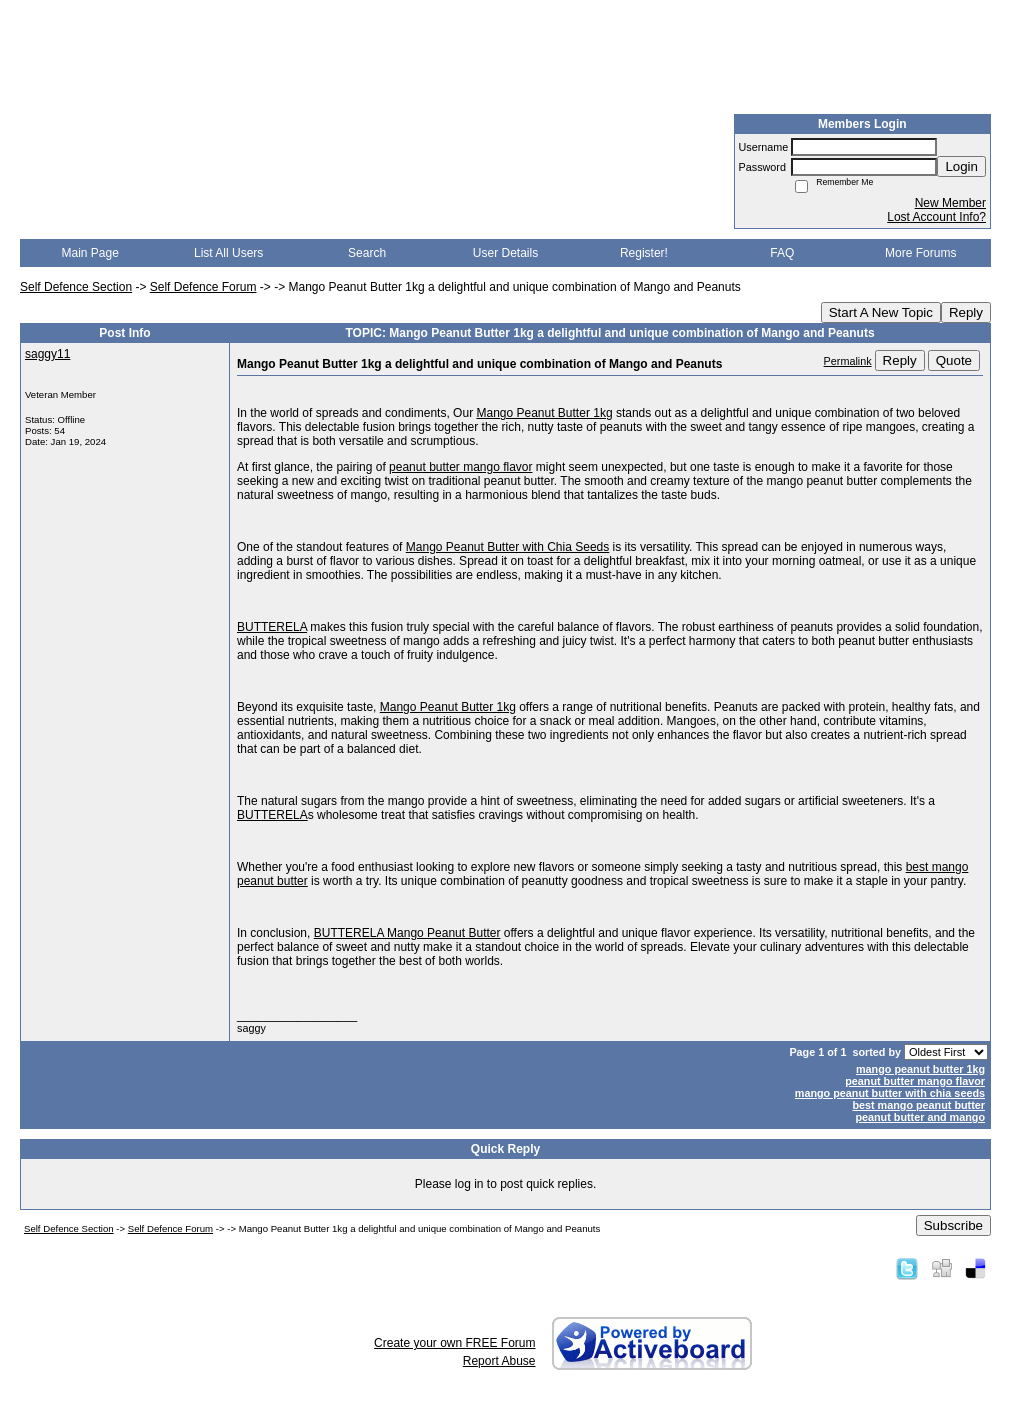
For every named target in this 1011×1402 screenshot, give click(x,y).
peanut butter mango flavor (460, 467)
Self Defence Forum (203, 287)
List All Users (228, 253)
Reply (966, 312)
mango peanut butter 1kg (920, 1069)
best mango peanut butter (918, 1105)
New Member (950, 203)
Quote (954, 360)
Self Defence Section (76, 287)
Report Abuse (499, 1361)
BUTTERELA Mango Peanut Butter (407, 933)
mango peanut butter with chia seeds (890, 1093)
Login (961, 166)
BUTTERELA (272, 627)
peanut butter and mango (920, 1117)
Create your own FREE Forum (454, 1343)
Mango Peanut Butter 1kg (544, 413)
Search (367, 253)
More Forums (920, 253)
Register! (644, 253)
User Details (505, 253)
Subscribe (953, 1225)
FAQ (782, 253)
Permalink (848, 361)
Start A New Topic (881, 312)
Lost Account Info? (936, 217)
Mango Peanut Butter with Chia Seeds (507, 547)
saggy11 (47, 354)
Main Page (90, 253)
